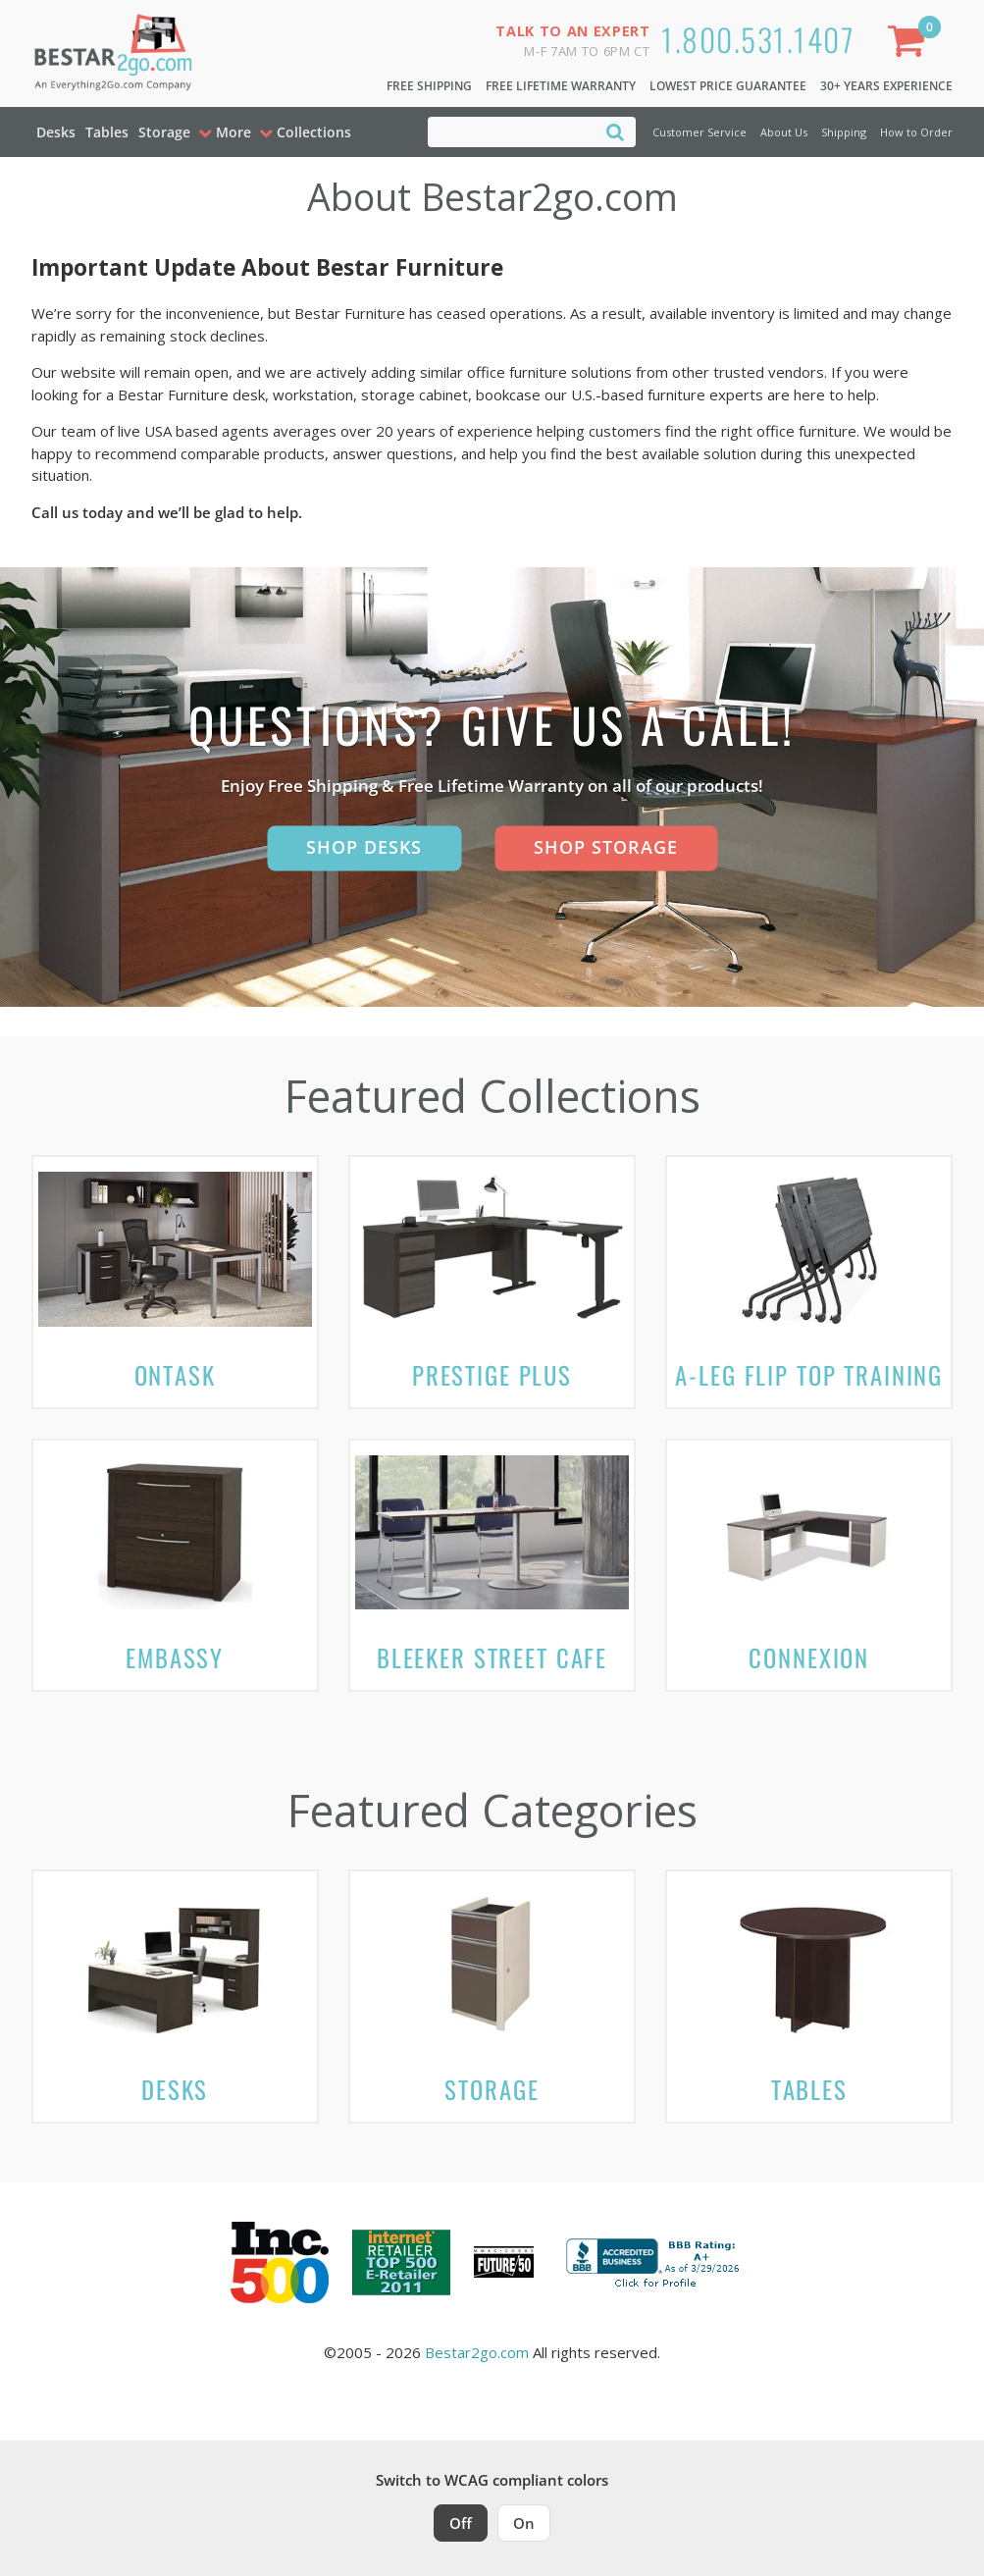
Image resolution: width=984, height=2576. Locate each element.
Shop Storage (606, 847)
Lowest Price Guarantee (727, 86)
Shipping (843, 132)
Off (460, 2523)
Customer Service (699, 132)
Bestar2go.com (477, 2352)
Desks (56, 132)
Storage (164, 132)
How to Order (916, 132)
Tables (107, 132)
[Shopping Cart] (909, 45)
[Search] (615, 131)
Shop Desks (364, 847)
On (524, 2523)
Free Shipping (429, 86)
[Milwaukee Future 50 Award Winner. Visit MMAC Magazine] (504, 2262)
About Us (783, 132)
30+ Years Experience (886, 86)
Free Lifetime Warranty (561, 86)
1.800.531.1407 (758, 39)
